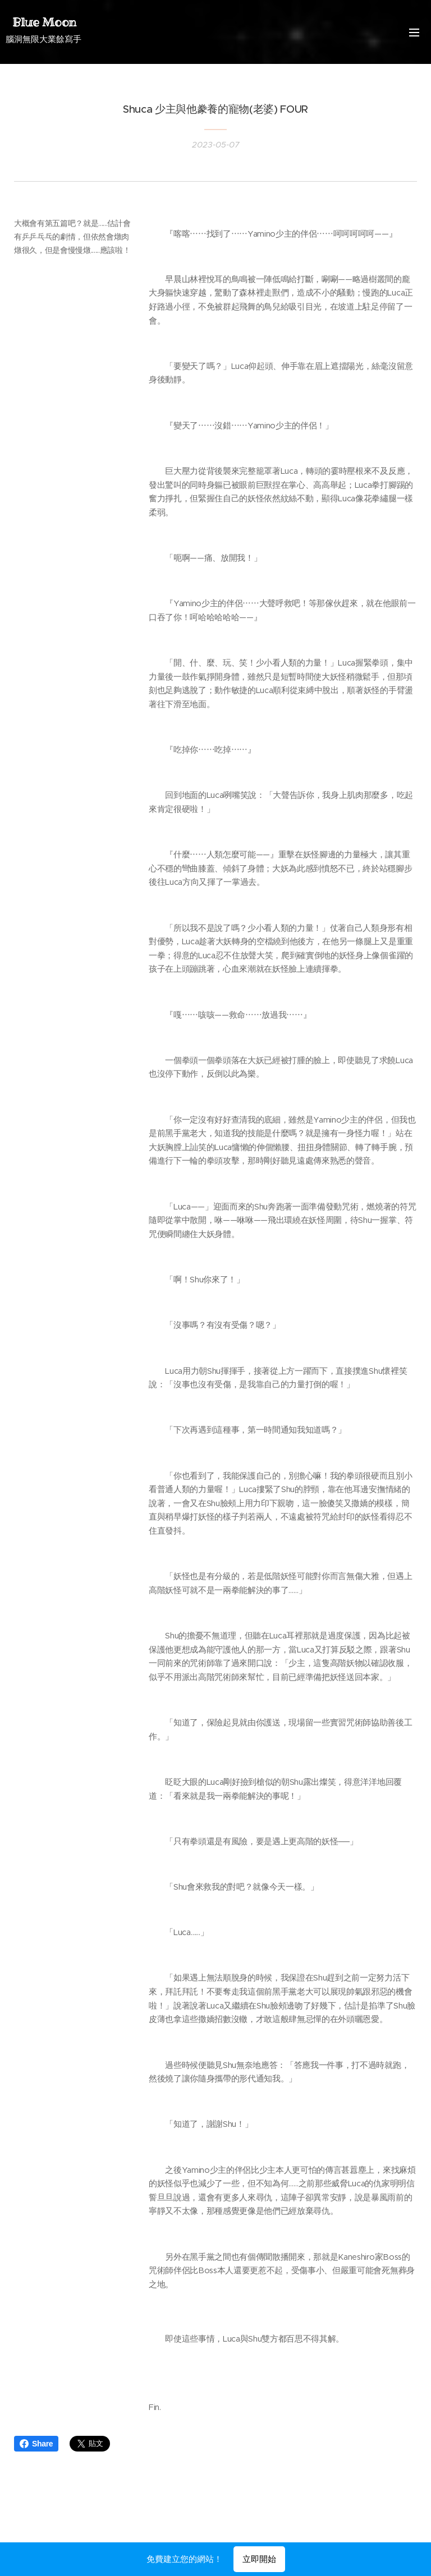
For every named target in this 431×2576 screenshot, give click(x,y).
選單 (414, 32)
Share (36, 2443)
